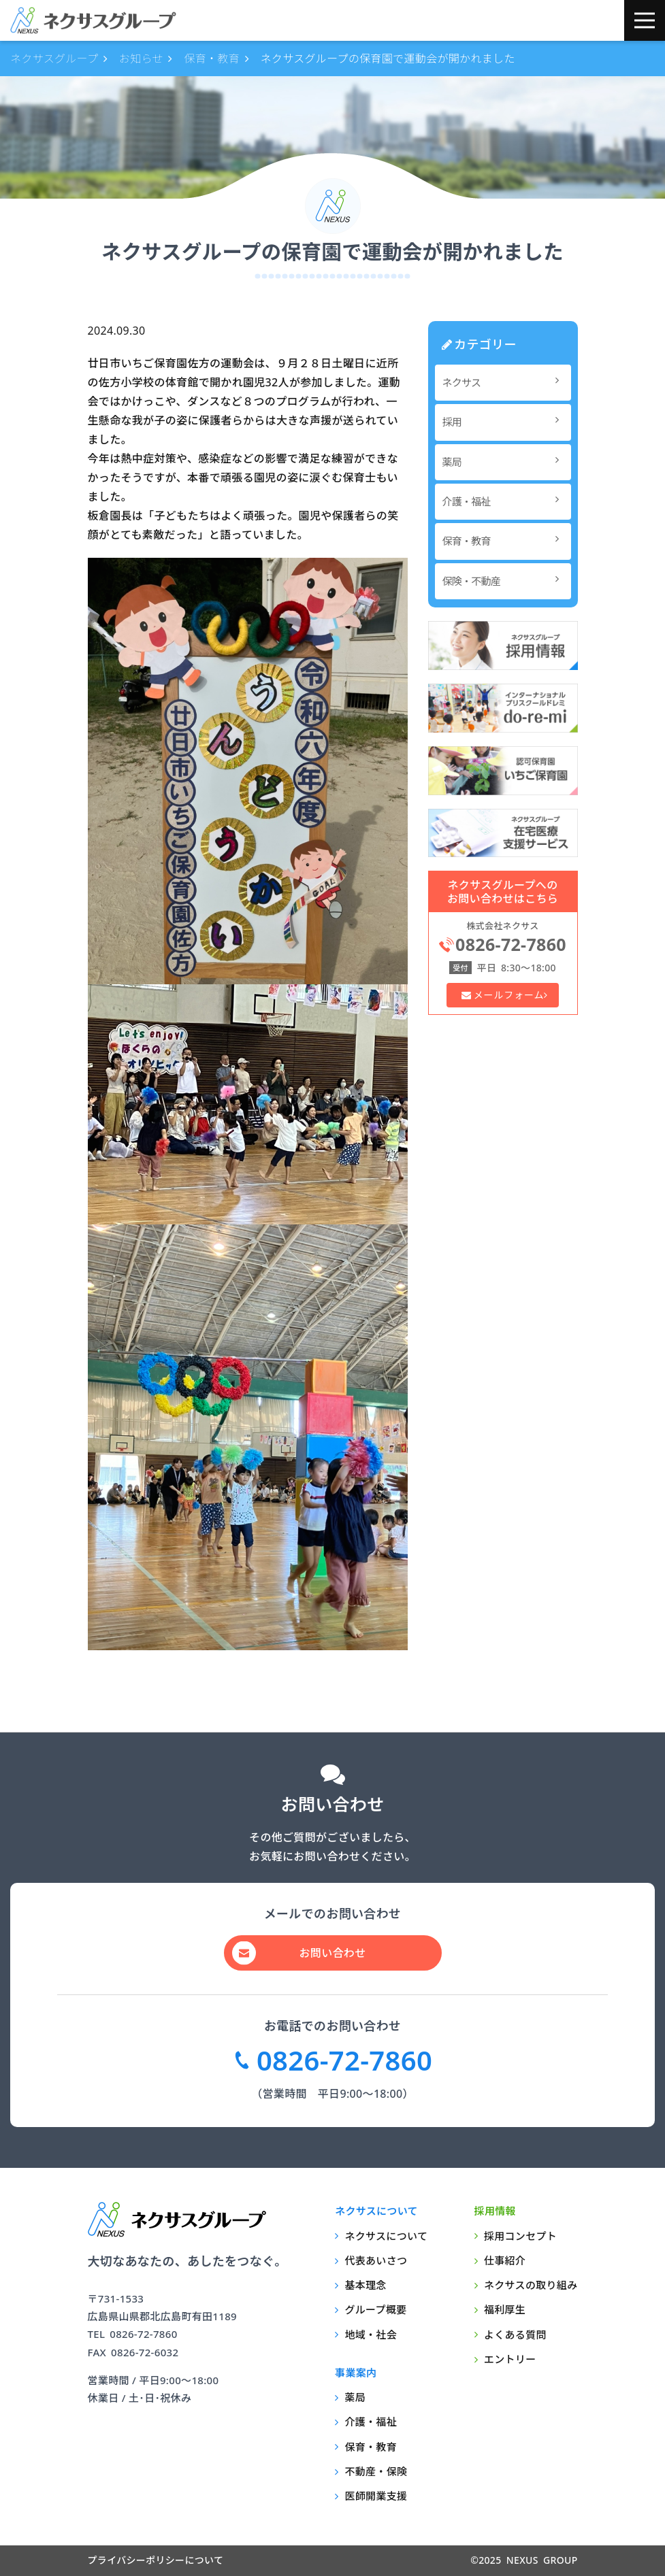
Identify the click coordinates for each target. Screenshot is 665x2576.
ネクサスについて (385, 2236)
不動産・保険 (375, 2471)
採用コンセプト (520, 2236)
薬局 (504, 461)
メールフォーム (507, 994)
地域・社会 (370, 2334)
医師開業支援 (375, 2496)
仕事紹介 (504, 2260)
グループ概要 (375, 2309)
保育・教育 (504, 540)
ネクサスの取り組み (531, 2285)
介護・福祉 (504, 501)
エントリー (510, 2359)
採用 (504, 421)
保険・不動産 (504, 580)
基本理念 (365, 2285)
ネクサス (504, 382)
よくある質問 (515, 2334)
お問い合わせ (332, 1952)
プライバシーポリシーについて (156, 2560)
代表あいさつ (375, 2260)
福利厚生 (504, 2309)
